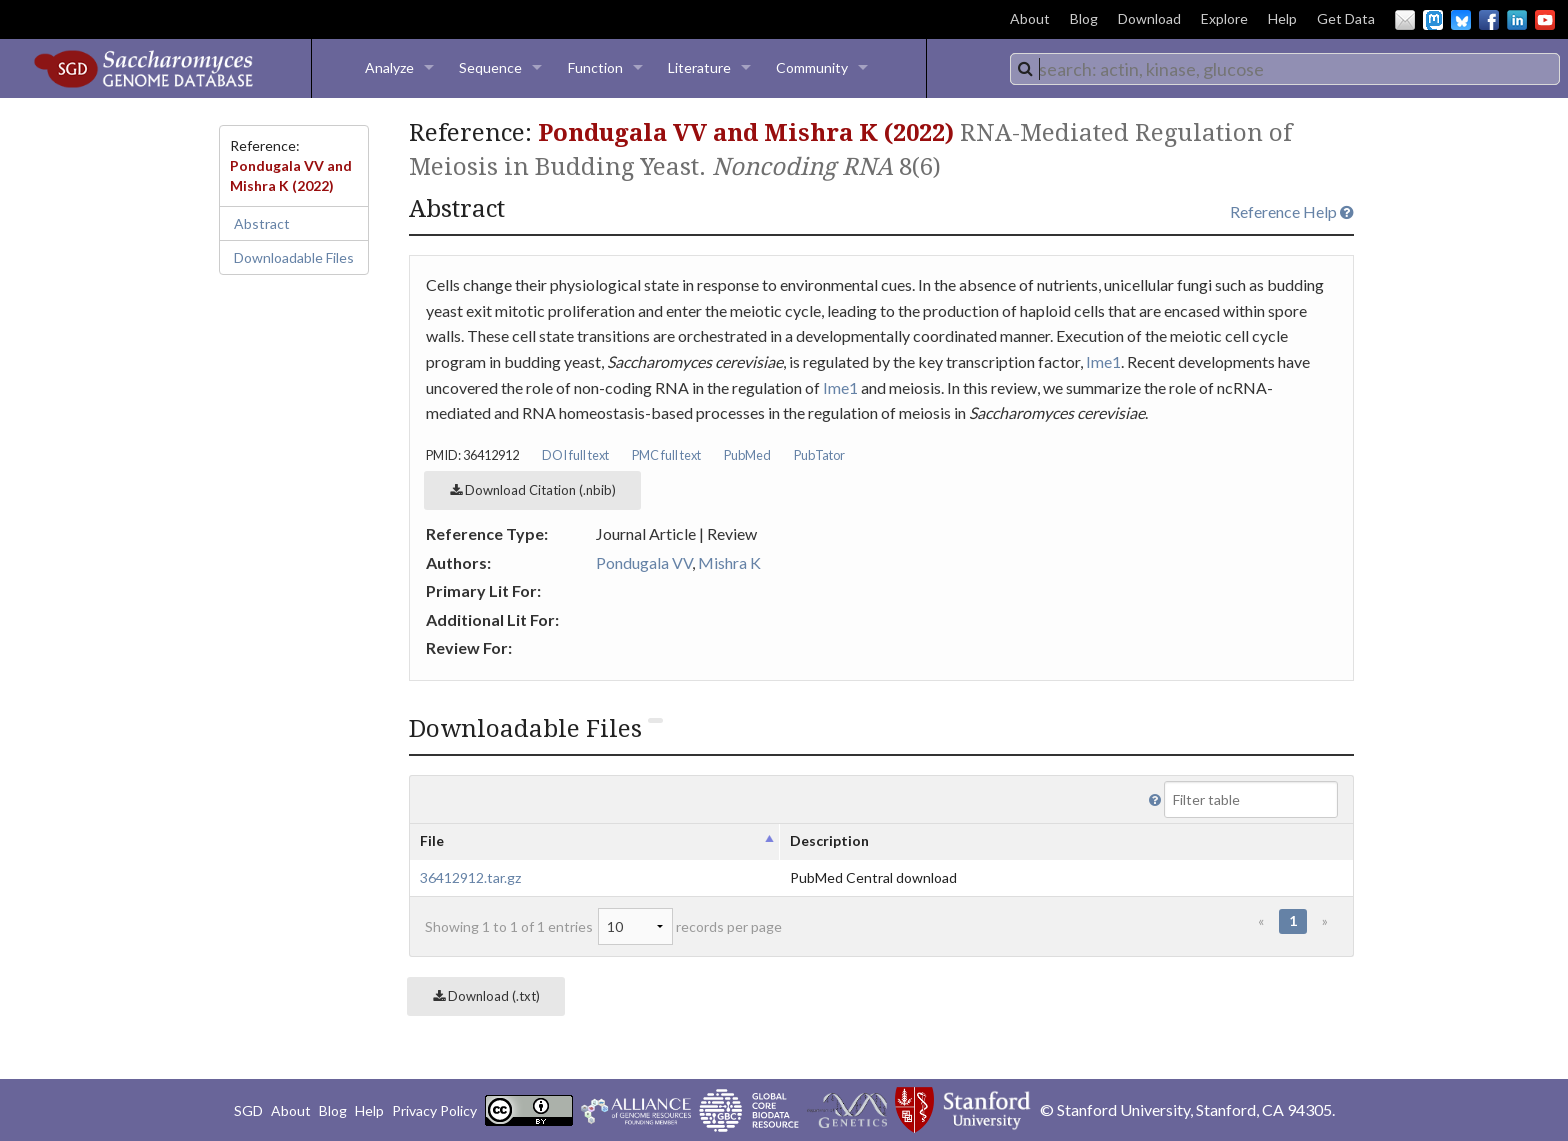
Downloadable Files (294, 257)
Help (1282, 18)
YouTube (1545, 20)
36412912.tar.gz (470, 877)
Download (1149, 18)
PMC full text (666, 455)
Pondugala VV (644, 562)
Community (812, 67)
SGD (248, 1110)
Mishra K (729, 562)
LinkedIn (1517, 20)
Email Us (1405, 20)
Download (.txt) (486, 996)
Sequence (490, 67)
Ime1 (1103, 361)
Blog (1084, 18)
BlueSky (1461, 20)
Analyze (389, 67)
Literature (699, 67)
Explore (1224, 18)
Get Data (1346, 18)
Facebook (1489, 20)
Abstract (262, 223)
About (1030, 18)
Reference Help (1292, 211)
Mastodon (1433, 20)
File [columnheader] (432, 840)
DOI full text (575, 455)
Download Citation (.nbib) (533, 490)
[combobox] (1285, 69)
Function (595, 67)
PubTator (819, 455)
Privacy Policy (434, 1110)
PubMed (747, 455)
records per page (690, 926)
